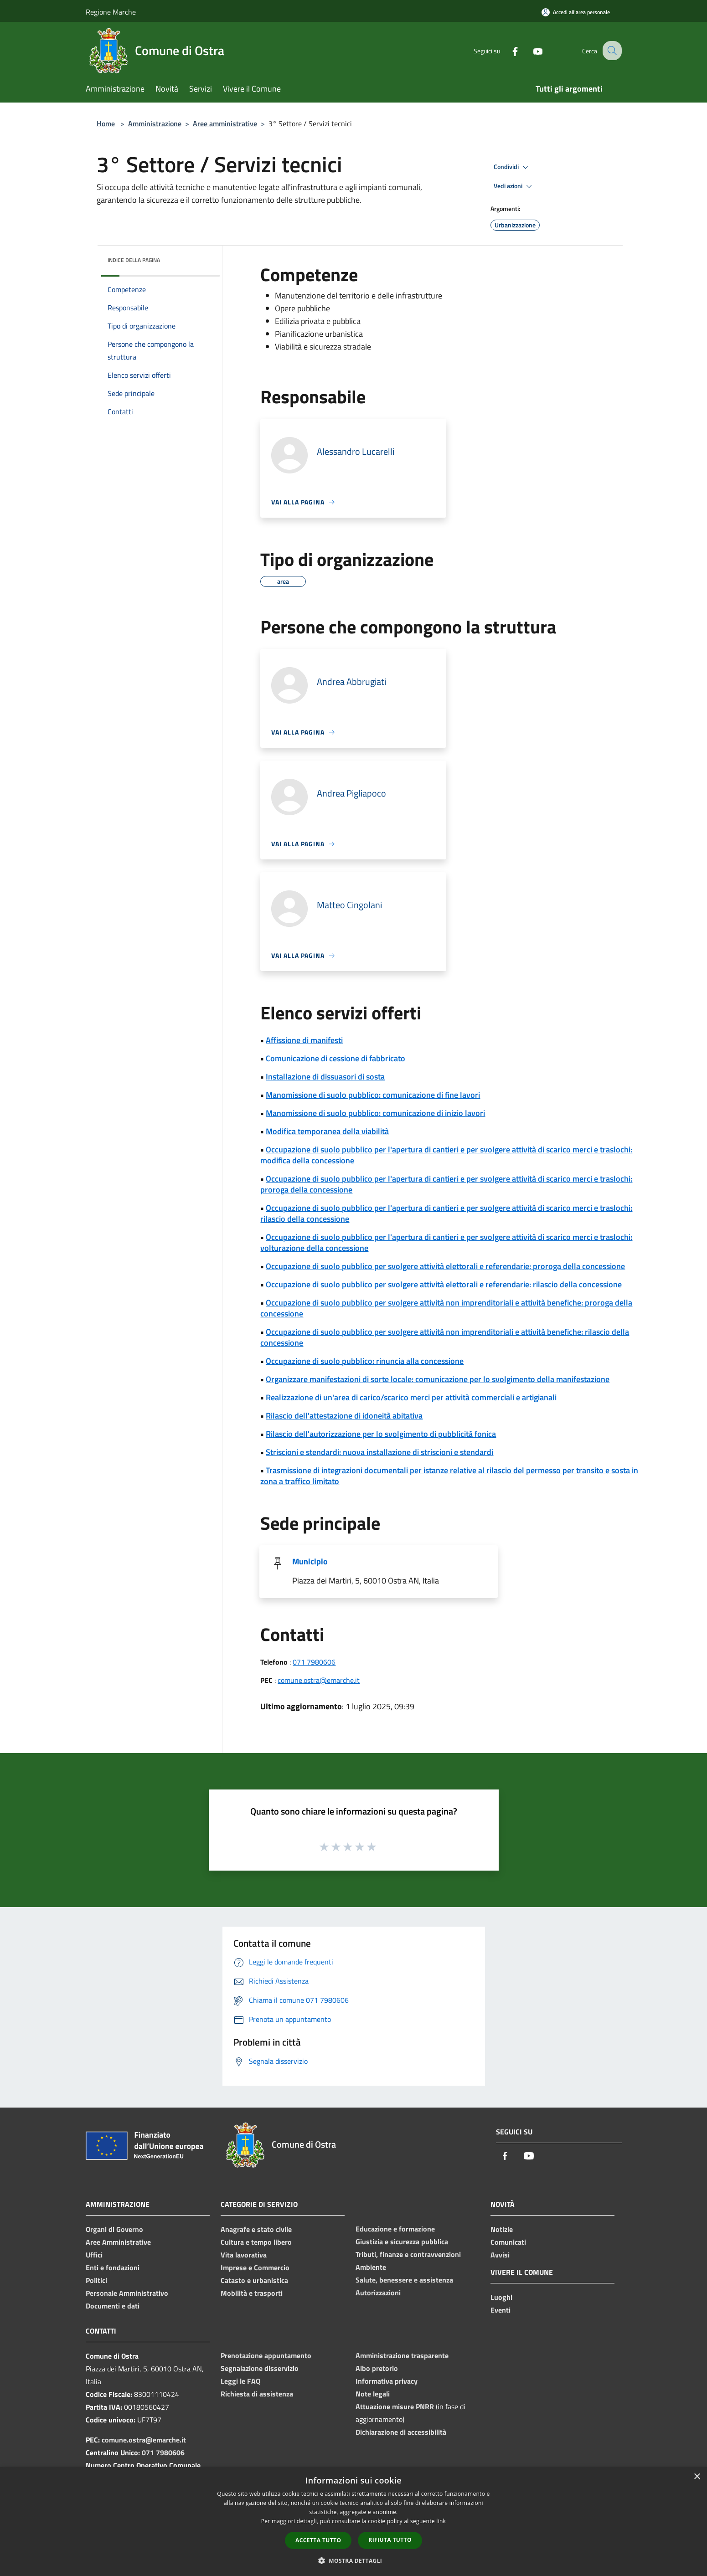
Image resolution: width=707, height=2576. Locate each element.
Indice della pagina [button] (134, 260)
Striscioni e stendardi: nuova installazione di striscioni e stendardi (379, 1452)
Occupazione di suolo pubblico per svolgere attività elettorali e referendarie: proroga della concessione (445, 1266)
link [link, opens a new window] (441, 2521)
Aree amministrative (225, 123)
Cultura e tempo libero (256, 2242)
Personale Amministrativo (127, 2293)
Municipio (310, 1561)
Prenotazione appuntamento (266, 2355)
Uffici (94, 2254)
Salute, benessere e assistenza (404, 2279)
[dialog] (353, 2521)
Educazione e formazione (395, 2228)
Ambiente (371, 2267)
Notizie (501, 2229)
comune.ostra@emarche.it (319, 1680)
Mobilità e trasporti (252, 2293)
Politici (96, 2280)
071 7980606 (314, 1661)
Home (106, 123)
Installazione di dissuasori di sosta (325, 1076)
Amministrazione (154, 123)
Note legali (373, 2393)
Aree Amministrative (118, 2242)
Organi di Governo (114, 2229)
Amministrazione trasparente (402, 2355)
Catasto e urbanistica (254, 2280)
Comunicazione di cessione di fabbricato (335, 1058)
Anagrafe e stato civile (256, 2229)
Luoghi (501, 2297)
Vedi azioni (514, 186)
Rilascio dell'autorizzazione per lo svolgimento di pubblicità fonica (381, 1434)
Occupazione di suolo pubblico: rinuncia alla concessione (365, 1361)
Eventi (500, 2309)
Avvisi (500, 2254)
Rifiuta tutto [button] (390, 2540)
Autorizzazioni (378, 2292)
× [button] (696, 2476)
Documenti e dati (112, 2305)
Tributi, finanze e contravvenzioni (408, 2254)
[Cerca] (611, 51)
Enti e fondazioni (112, 2267)
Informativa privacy (387, 2380)
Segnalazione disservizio (260, 2368)
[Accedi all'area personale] (576, 12)
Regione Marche (111, 11)
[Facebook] (507, 50)
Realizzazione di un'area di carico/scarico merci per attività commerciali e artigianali (411, 1397)
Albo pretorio (377, 2368)
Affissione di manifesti (304, 1040)
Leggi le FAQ (240, 2380)
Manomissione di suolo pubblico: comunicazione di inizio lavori (375, 1113)
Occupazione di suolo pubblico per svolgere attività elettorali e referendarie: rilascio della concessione (444, 1284)
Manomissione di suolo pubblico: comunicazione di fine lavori (373, 1095)
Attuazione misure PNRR (395, 2406)
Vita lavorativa (244, 2254)
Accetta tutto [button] (318, 2540)
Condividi (512, 167)
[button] (353, 2560)
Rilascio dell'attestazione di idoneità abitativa (344, 1415)
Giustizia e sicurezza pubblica (402, 2241)
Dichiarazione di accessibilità (401, 2432)
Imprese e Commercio (255, 2267)
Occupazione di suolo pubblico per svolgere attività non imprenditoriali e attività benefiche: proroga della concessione (446, 1308)
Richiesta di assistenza (257, 2393)
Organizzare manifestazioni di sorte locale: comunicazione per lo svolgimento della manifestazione (437, 1379)
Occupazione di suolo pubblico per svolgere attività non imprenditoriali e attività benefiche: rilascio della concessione (444, 1337)
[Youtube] (530, 50)
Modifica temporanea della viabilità (327, 1131)
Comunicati (508, 2242)
